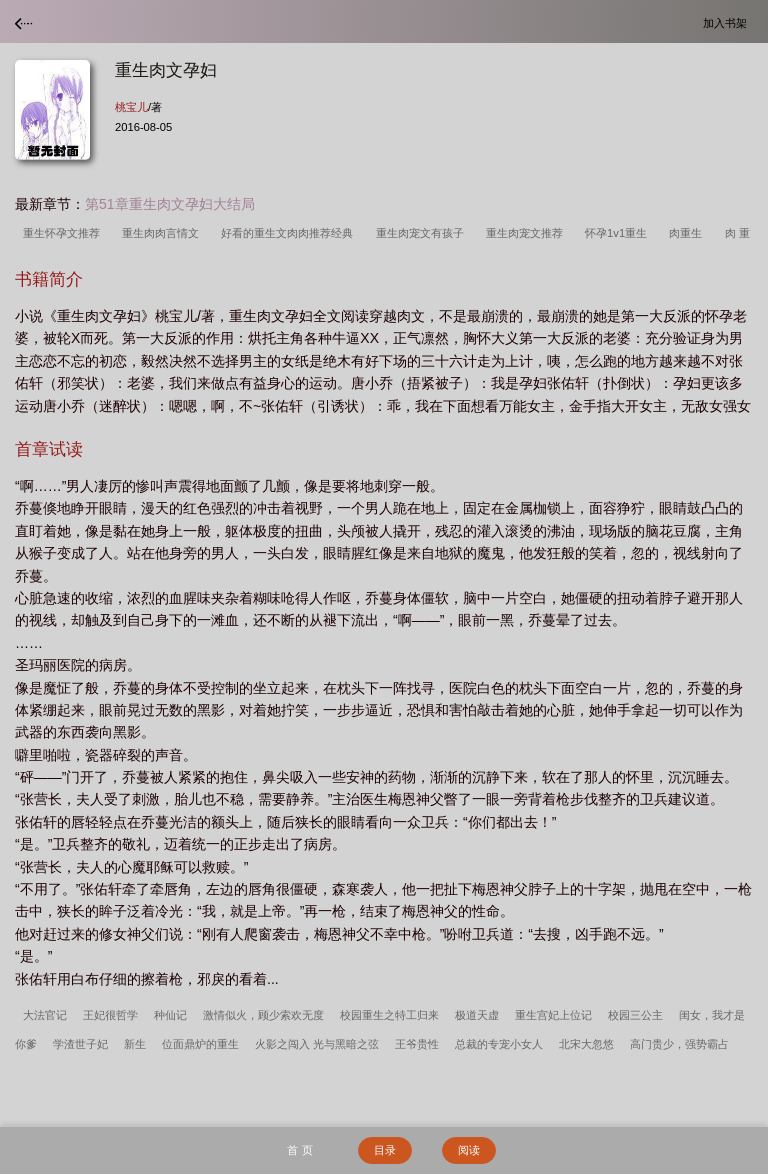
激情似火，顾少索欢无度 (263, 1015)
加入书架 (728, 22)
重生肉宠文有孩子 (423, 233)
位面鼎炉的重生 (200, 1044)
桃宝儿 (131, 107)
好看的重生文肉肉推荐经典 (290, 233)
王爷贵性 (417, 1044)
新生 (135, 1044)
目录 (385, 1150)
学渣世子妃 (80, 1044)
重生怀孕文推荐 (64, 233)
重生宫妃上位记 (553, 1015)
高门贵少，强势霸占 (679, 1044)
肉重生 (688, 233)
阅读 (469, 1150)
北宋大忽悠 (586, 1044)
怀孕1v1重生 (619, 233)
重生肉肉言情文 (163, 233)
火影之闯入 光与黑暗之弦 (317, 1044)
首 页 (299, 1150)
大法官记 (45, 1015)
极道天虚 (477, 1015)
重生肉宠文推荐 (527, 233)
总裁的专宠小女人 (499, 1044)
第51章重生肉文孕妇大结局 (170, 204)
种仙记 (170, 1015)
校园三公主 (635, 1015)
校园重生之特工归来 (389, 1015)
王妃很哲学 (110, 1015)
